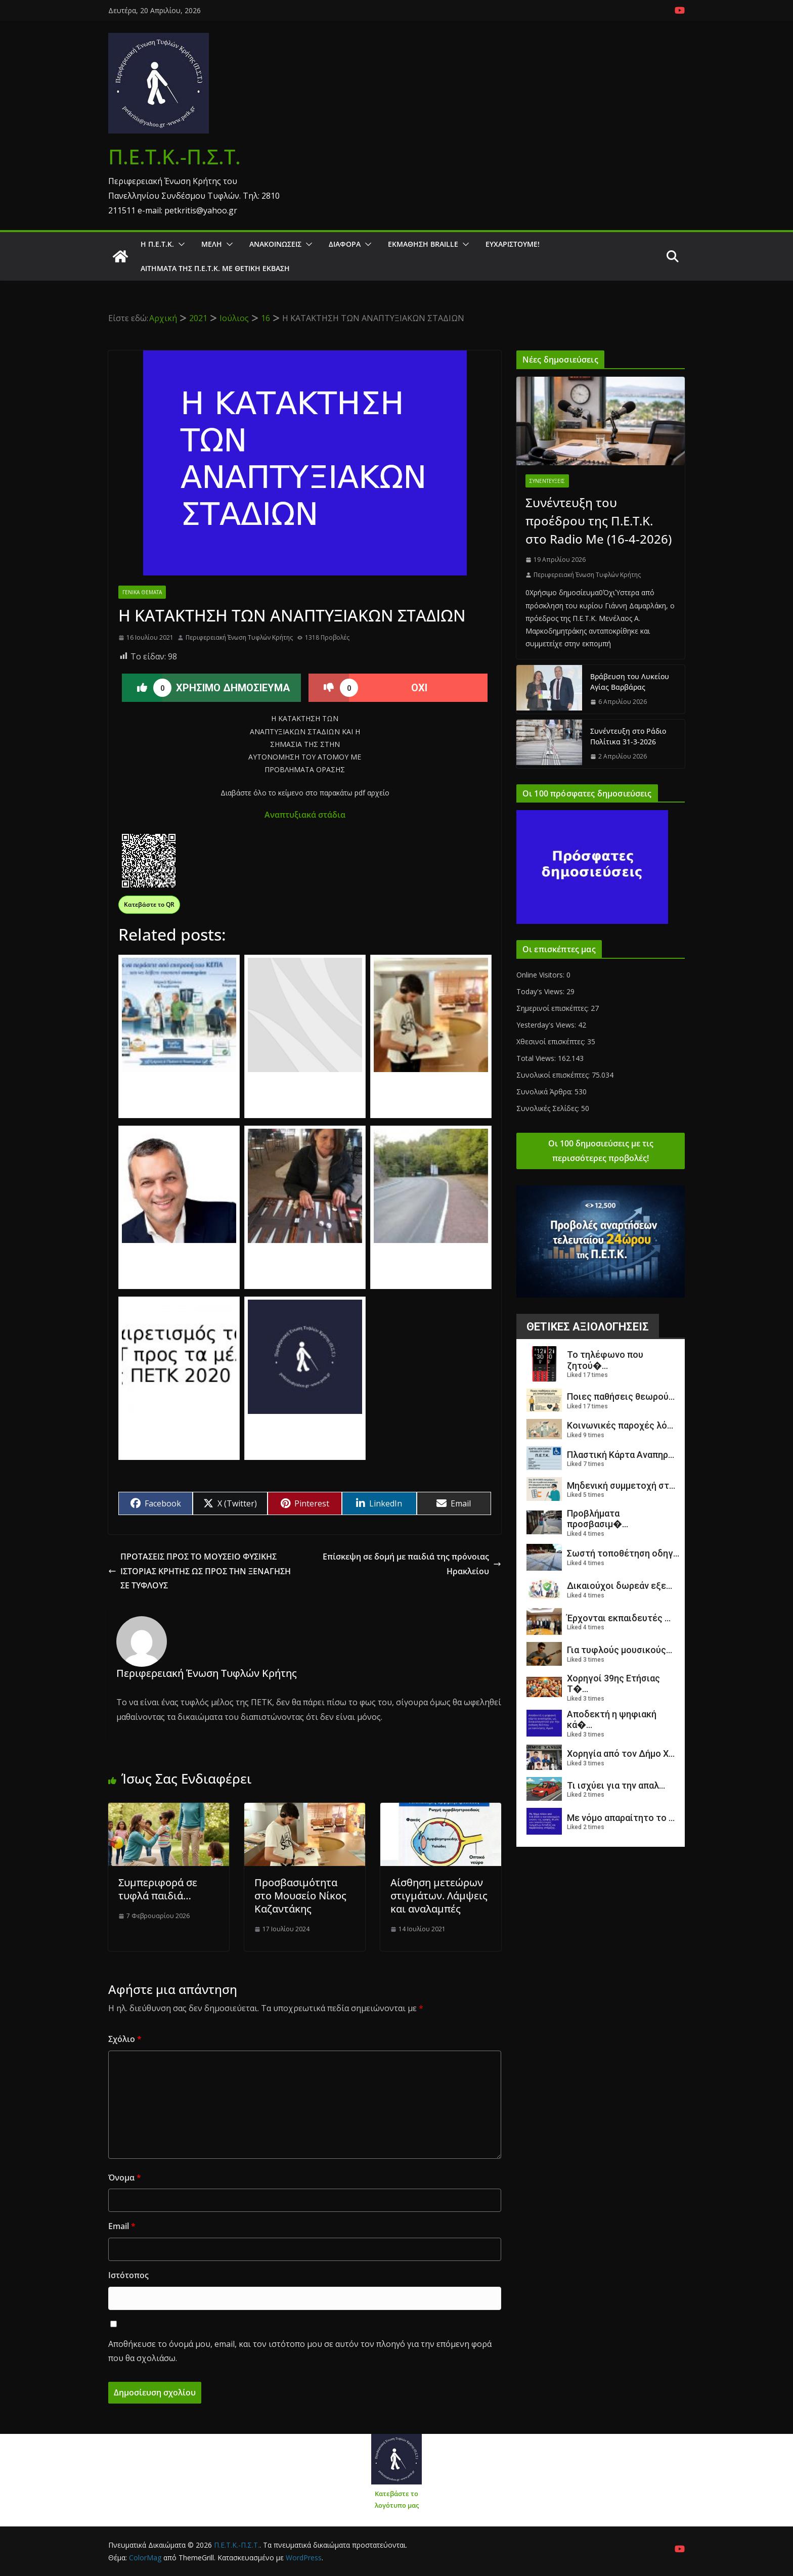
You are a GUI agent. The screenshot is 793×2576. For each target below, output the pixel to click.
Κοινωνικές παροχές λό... (620, 1425)
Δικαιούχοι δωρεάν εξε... (619, 1585)
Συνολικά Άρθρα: (545, 1091)
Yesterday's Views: (547, 1025)
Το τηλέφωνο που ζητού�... (605, 1360)
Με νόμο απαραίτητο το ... (621, 1817)
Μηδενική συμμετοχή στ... (621, 1485)
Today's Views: (541, 991)
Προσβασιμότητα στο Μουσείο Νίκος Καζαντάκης (300, 1896)
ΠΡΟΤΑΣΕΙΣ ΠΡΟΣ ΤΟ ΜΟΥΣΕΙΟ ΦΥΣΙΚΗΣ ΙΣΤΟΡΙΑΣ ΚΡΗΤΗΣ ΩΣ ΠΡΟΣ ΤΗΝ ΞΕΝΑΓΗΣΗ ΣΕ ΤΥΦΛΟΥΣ (199, 1571)
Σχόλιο (125, 2039)
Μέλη (211, 244)
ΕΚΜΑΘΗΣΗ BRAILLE (423, 244)
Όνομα (124, 2177)
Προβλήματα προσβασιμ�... (597, 1519)
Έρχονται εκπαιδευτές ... (619, 1618)
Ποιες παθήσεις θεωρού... (621, 1396)
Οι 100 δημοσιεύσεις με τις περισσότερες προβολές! (600, 1151)
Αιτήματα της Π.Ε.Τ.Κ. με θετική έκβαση (215, 268)
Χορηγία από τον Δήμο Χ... (621, 1753)
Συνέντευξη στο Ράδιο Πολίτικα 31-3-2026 (628, 736)
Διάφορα (345, 244)
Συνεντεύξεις (547, 480)
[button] (179, 244)
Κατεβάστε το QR (149, 904)
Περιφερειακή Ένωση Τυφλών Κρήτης (239, 637)
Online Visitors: (541, 975)
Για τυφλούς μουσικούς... (619, 1650)
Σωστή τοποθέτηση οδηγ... (623, 1553)
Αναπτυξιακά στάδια (305, 814)
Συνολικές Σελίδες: (548, 1108)
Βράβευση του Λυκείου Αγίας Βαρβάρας (629, 682)
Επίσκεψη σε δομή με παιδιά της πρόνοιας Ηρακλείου (412, 1564)
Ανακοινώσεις (275, 244)
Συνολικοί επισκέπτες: (554, 1075)
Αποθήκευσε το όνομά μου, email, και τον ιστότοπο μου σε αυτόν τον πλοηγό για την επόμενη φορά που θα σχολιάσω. (300, 2351)
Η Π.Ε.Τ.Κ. (157, 244)
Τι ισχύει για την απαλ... (616, 1785)
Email (122, 2226)
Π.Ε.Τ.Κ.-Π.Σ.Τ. (174, 156)
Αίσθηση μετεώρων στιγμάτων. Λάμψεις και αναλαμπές (439, 1896)
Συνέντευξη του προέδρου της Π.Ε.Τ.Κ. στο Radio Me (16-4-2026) (598, 520)
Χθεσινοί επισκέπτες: (551, 1041)
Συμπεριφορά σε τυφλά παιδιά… (157, 1889)
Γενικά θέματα (142, 592)
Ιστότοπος (128, 2275)
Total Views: (537, 1058)
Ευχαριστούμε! (513, 244)
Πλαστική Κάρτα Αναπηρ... (620, 1454)
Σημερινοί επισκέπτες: (553, 1008)
